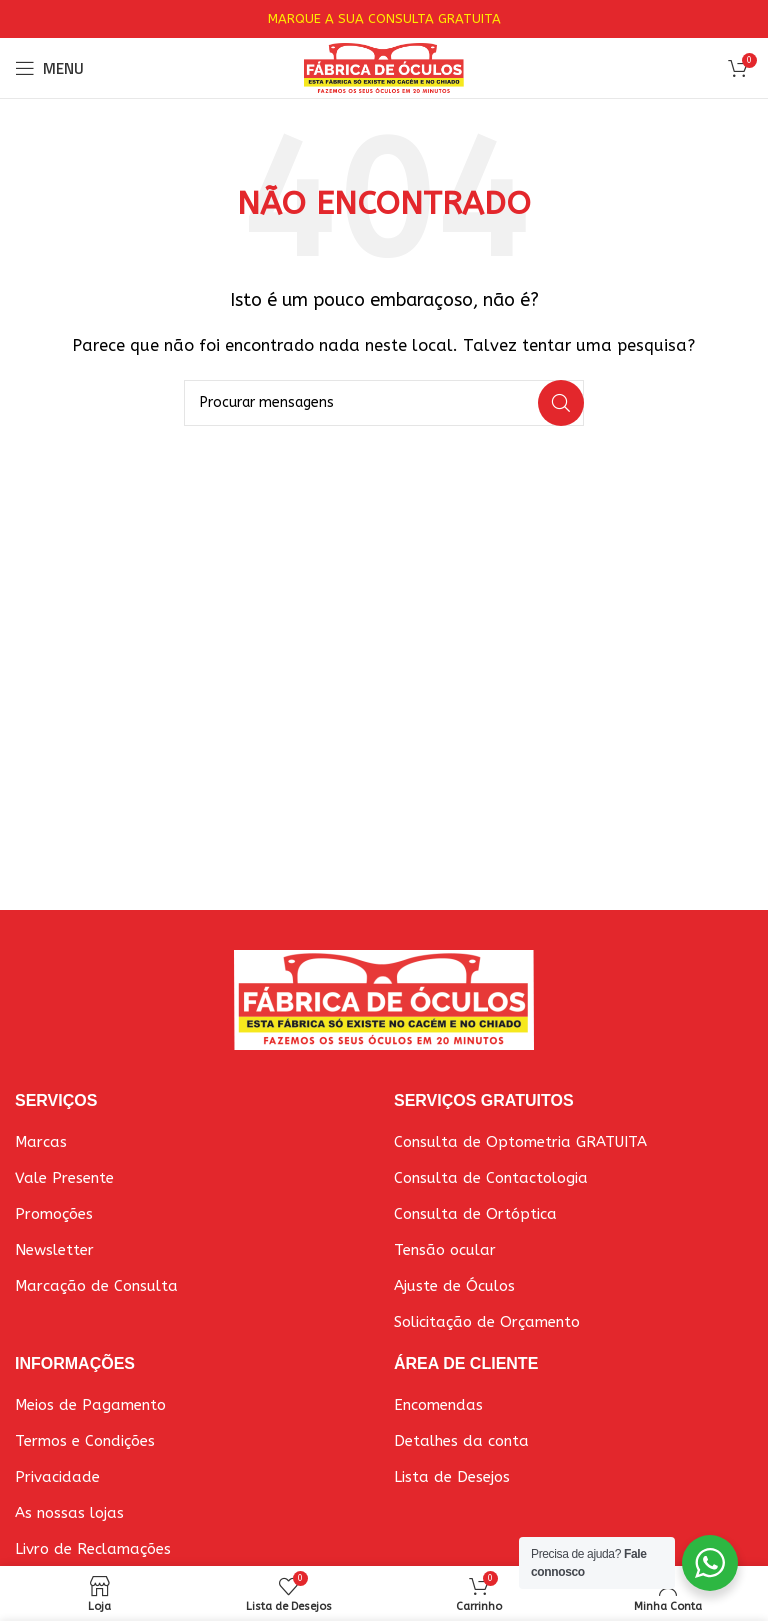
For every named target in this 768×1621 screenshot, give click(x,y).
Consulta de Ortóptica (475, 1214)
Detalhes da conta (461, 1441)
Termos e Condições (85, 1441)
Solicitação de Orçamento (487, 1322)
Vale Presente (64, 1178)
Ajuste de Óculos (454, 1286)
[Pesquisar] (384, 403)
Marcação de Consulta (96, 1286)
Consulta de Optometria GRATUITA (520, 1142)
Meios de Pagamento (90, 1405)
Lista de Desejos (452, 1477)
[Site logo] (383, 67)
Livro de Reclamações (93, 1549)
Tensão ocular (445, 1250)
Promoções (54, 1214)
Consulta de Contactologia (491, 1178)
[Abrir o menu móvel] (49, 68)
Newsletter (54, 1250)
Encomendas (438, 1405)
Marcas (41, 1142)
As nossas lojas (69, 1513)
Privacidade (57, 1477)
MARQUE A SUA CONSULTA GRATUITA (384, 18)
